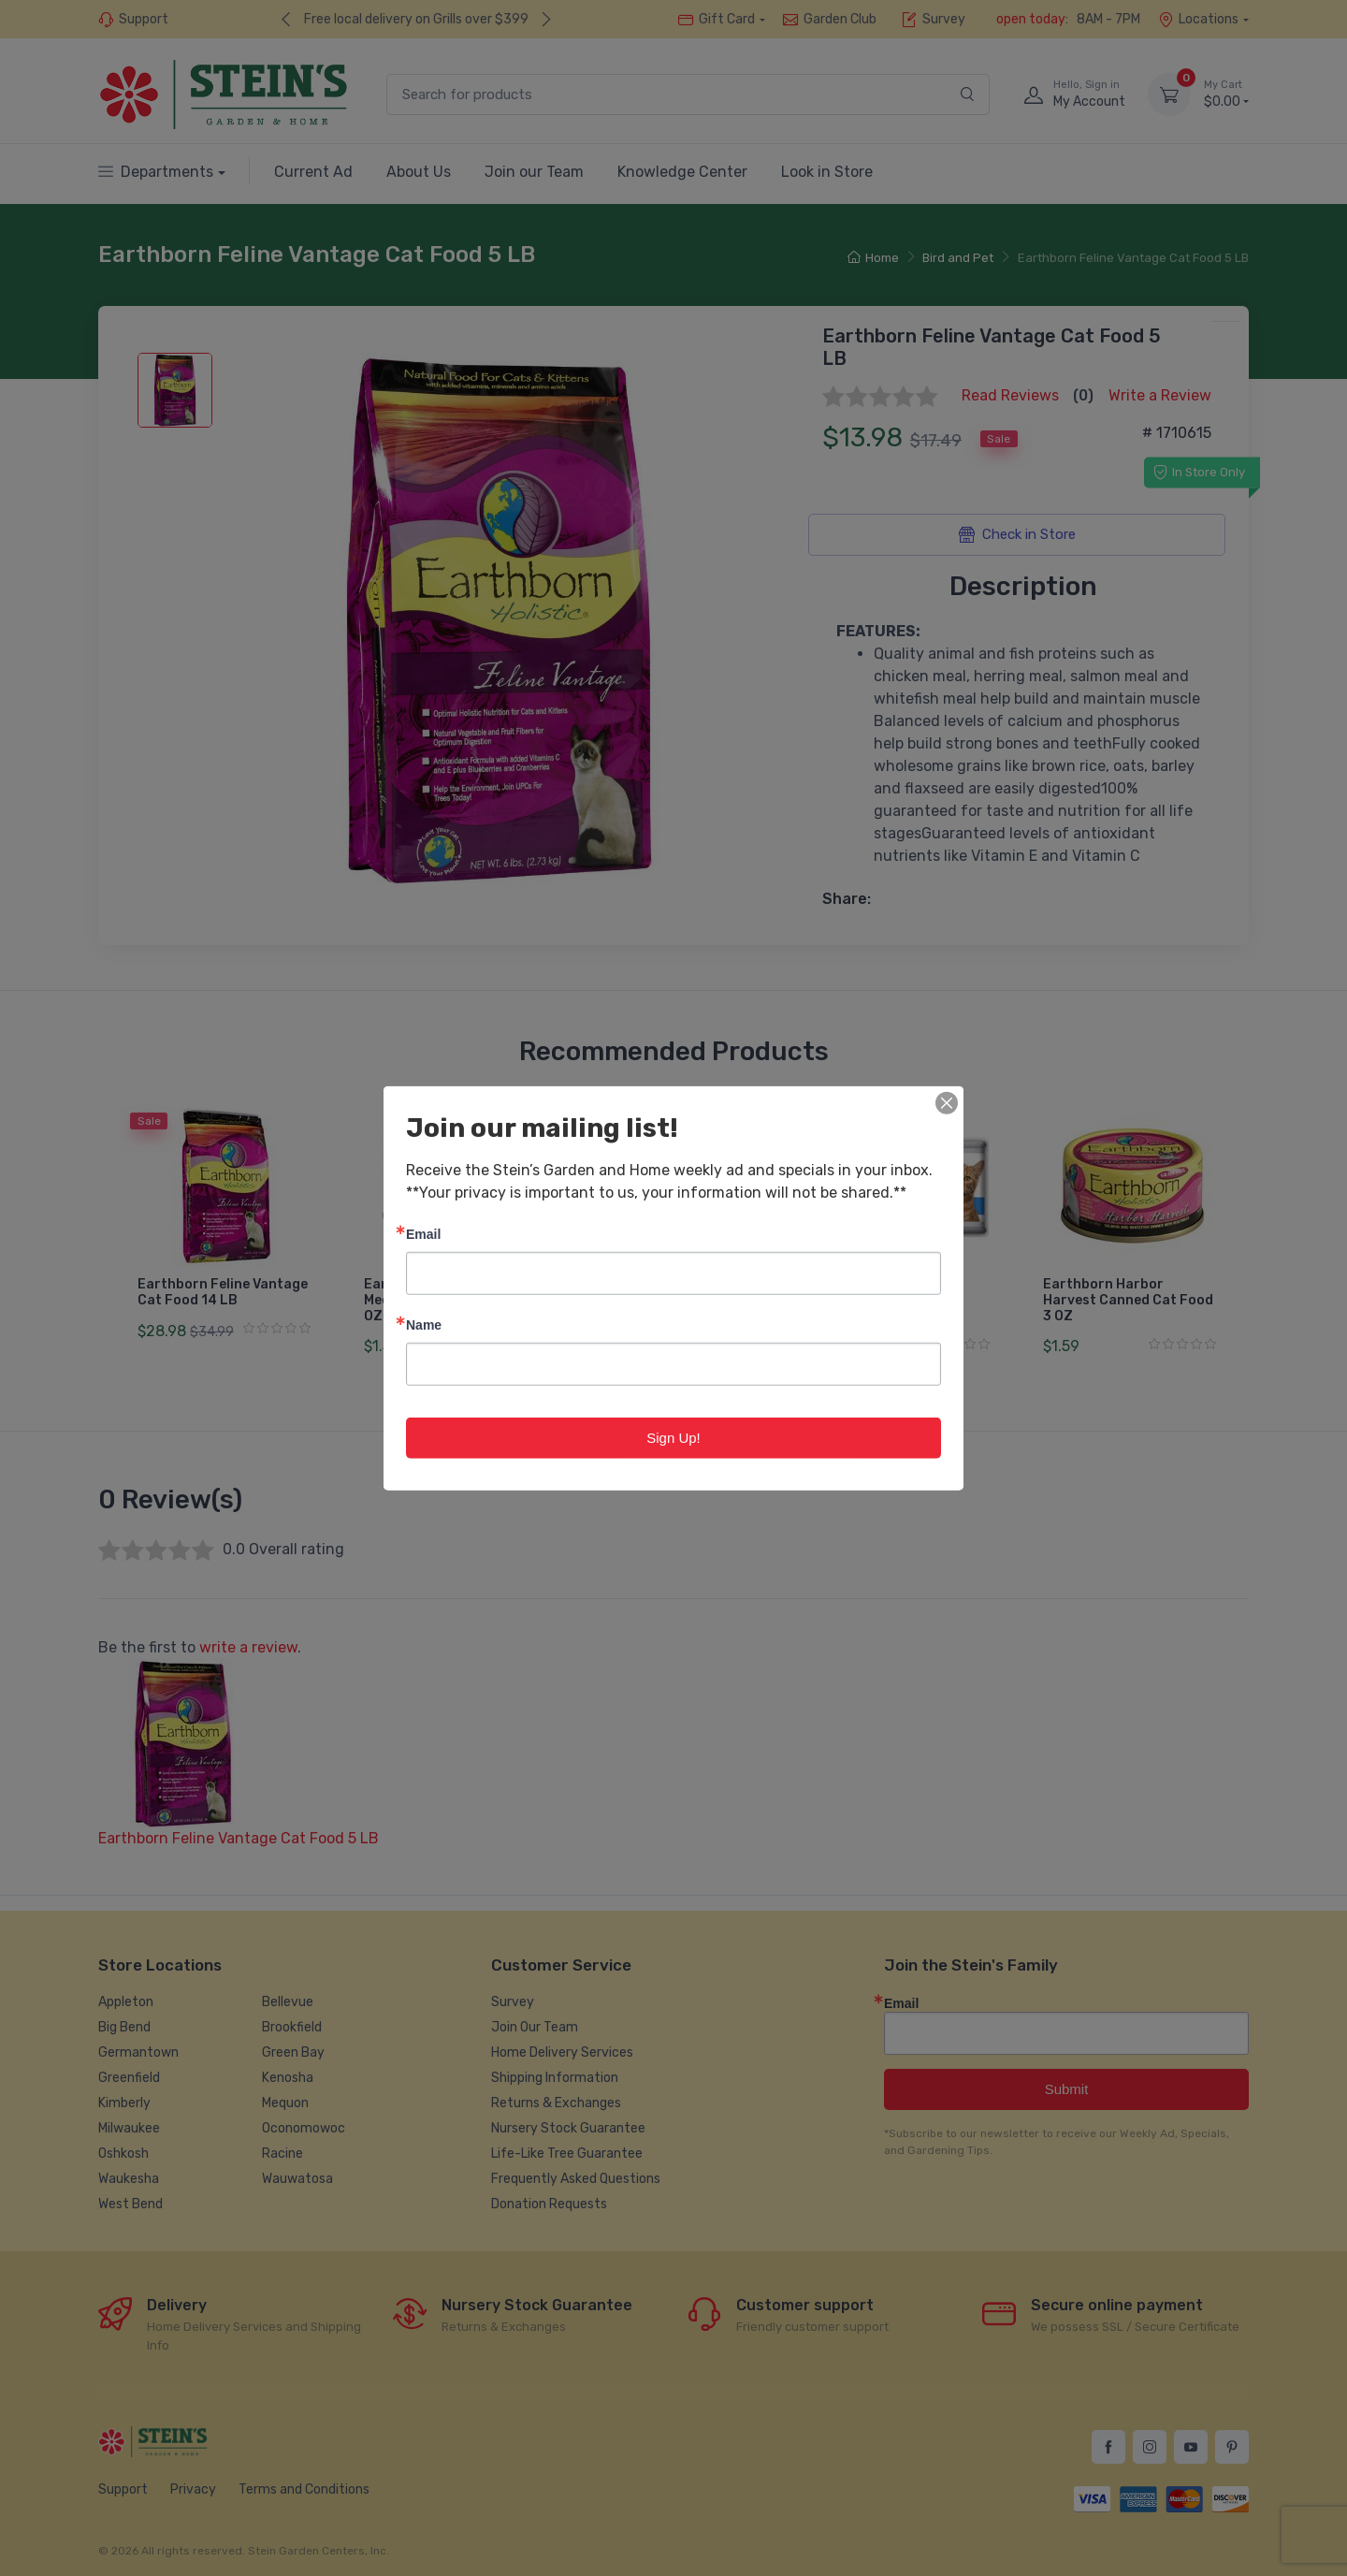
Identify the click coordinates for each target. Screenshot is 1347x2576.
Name (424, 1324)
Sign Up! (673, 1437)
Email (423, 1233)
